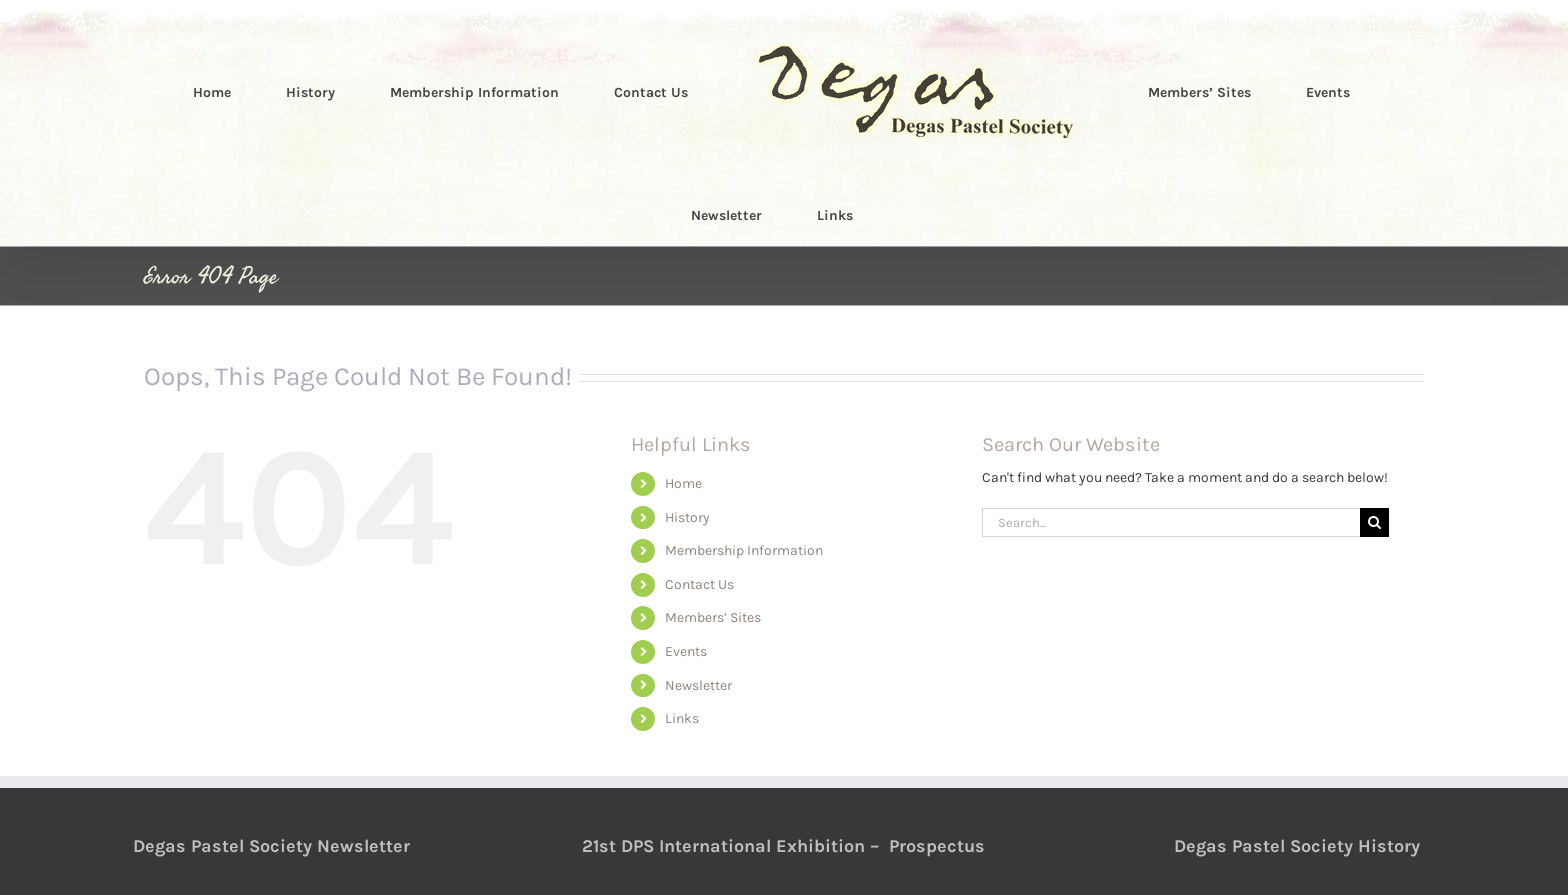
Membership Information (744, 550)
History (687, 517)
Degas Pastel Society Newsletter (271, 846)
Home (683, 483)
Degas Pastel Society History (1297, 846)
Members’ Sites (713, 617)
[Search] (1374, 522)
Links (682, 718)
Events (686, 651)
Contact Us (699, 584)
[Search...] (1171, 522)
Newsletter (698, 685)
